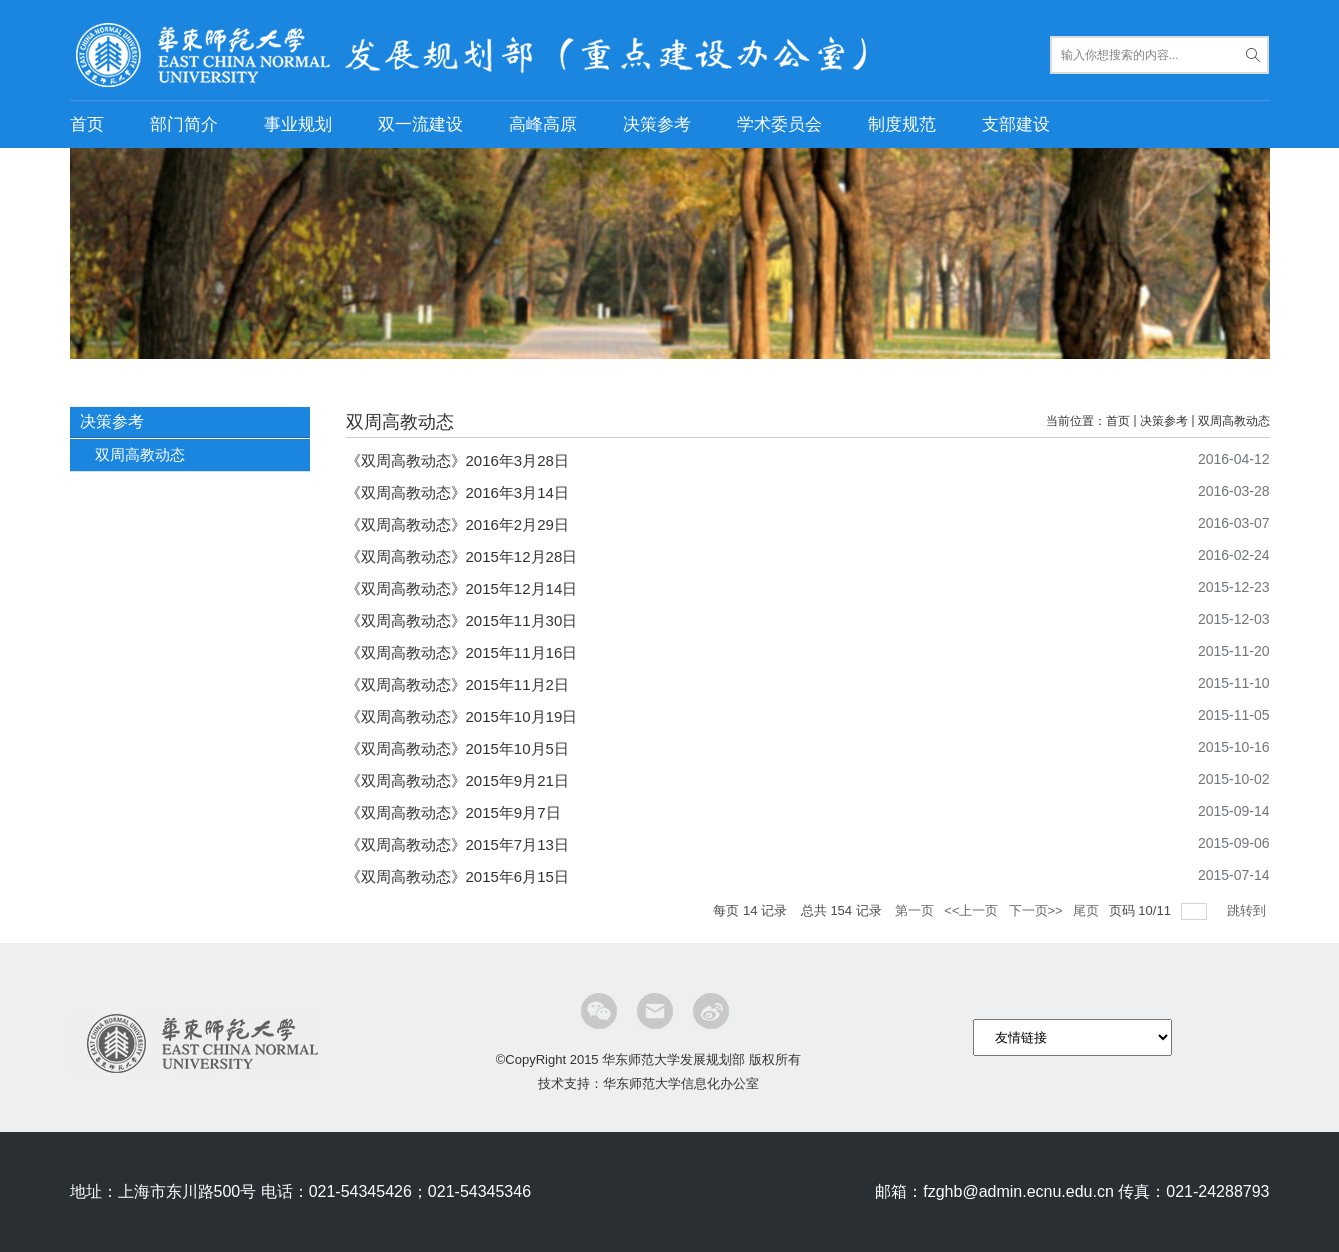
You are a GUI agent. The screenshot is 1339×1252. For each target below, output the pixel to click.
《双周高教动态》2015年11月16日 (462, 652)
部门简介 (184, 124)
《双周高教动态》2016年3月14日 (457, 492)
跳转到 (1248, 910)
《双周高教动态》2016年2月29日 (457, 524)
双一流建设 (420, 124)
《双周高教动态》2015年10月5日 (457, 748)
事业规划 (298, 124)
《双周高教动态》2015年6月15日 (457, 876)
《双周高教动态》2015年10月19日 (462, 716)
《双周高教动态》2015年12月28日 (462, 556)
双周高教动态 (1234, 421)
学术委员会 (779, 124)
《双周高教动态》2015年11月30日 (462, 620)
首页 (87, 124)
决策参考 (657, 124)
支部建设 (1016, 124)
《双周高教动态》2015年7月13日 (457, 844)
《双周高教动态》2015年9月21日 (457, 780)
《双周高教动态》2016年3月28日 (457, 460)
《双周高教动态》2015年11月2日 (457, 684)
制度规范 (902, 124)
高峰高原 (543, 124)
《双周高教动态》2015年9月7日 (453, 812)
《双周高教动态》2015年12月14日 (462, 588)
